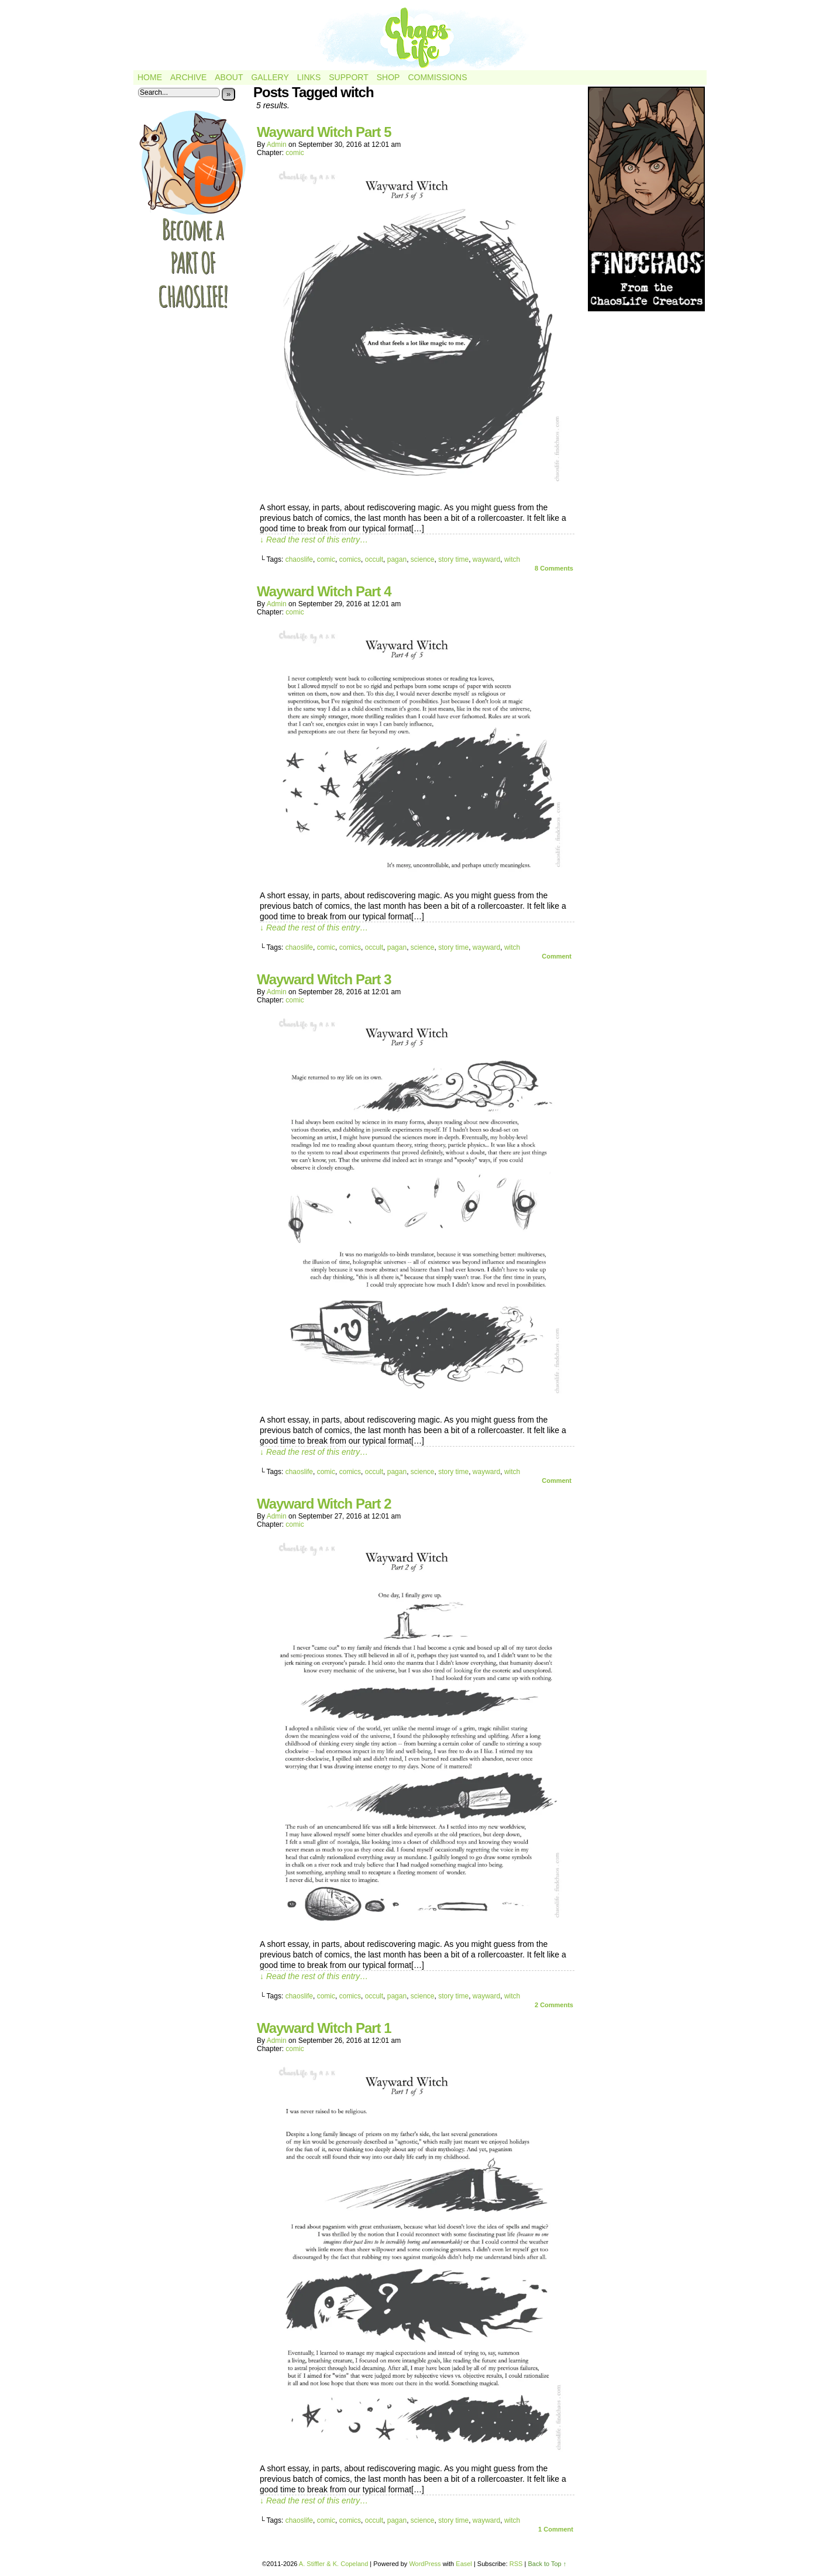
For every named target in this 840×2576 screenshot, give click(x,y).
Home (149, 77)
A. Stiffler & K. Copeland (333, 2563)
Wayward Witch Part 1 (324, 2028)
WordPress (424, 2563)
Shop (388, 77)
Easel (464, 2563)
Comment (556, 956)
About (229, 77)
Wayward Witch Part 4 (324, 591)
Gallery (269, 77)
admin (277, 144)
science (423, 559)
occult (374, 559)
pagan (397, 559)
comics (350, 559)
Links (309, 77)
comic (294, 153)
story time (453, 559)
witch (512, 559)
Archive (188, 77)
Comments (554, 568)
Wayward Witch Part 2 (324, 1504)
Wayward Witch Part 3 (324, 979)
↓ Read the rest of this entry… (314, 539)
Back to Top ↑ (547, 2563)
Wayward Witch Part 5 (324, 132)
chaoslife (299, 559)
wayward (486, 559)
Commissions (437, 77)
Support (348, 77)
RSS (516, 2563)
